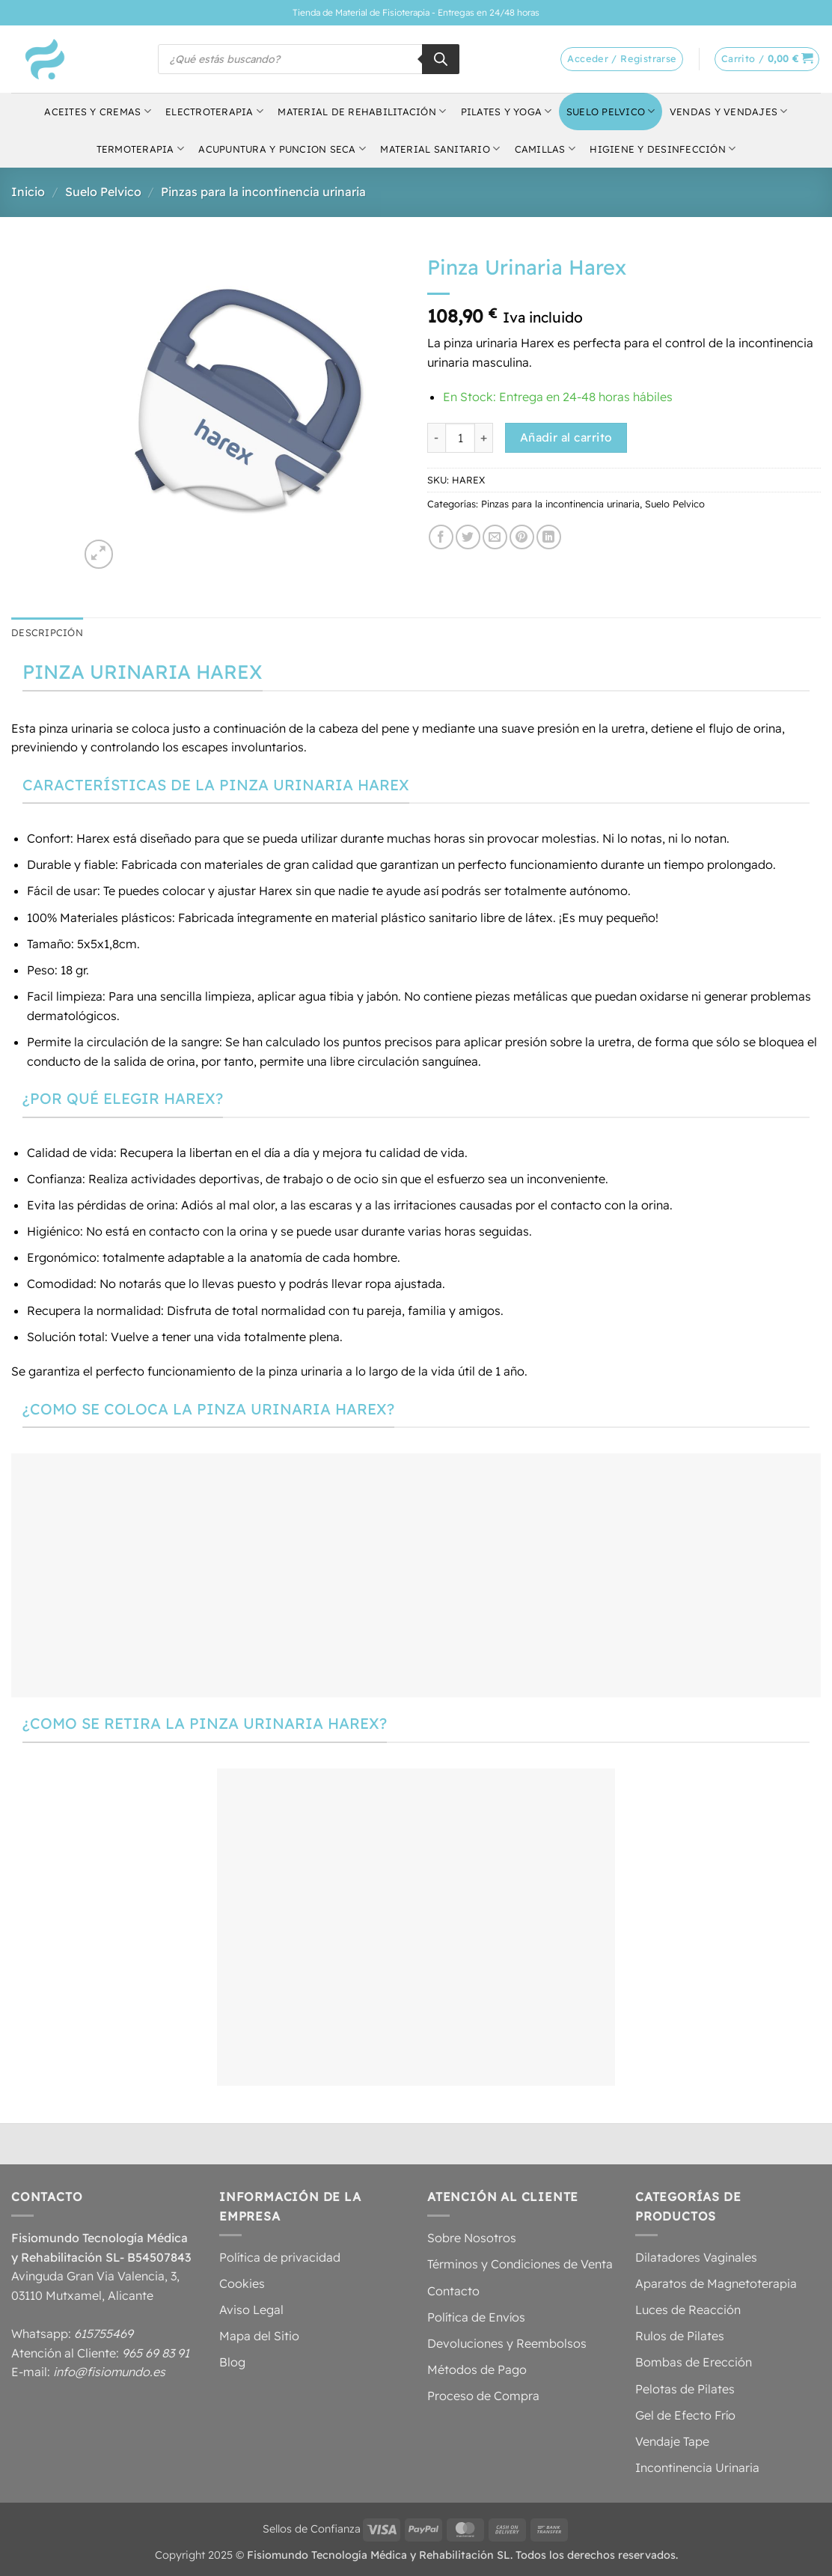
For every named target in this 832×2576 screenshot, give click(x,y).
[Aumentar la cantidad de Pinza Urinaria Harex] (484, 438)
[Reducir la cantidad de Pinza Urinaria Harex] (436, 438)
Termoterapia (141, 148)
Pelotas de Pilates (685, 2388)
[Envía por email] (495, 537)
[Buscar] (440, 59)
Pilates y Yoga (506, 111)
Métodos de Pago (477, 2369)
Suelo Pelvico (610, 111)
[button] (767, 59)
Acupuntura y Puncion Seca (282, 148)
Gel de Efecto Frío (685, 2415)
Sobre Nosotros (471, 2237)
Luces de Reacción (688, 2309)
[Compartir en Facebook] (441, 537)
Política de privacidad (279, 2257)
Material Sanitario (440, 148)
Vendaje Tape (672, 2441)
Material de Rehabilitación (362, 111)
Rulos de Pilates (679, 2335)
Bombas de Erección (693, 2361)
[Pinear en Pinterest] (522, 537)
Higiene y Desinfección (662, 148)
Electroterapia (214, 111)
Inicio (28, 191)
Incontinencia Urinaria (697, 2467)
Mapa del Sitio (259, 2335)
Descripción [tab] (47, 632)
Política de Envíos (476, 2317)
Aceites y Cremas (97, 111)
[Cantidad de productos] (460, 438)
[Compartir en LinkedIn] (548, 537)
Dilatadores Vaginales (696, 2257)
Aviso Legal (251, 2309)
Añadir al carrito (566, 437)
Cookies (242, 2283)
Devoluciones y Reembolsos (507, 2343)
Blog (232, 2361)
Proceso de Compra (483, 2395)
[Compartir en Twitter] (468, 537)
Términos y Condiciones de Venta (520, 2263)
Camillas (545, 148)
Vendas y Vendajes (729, 111)
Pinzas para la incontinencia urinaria (263, 191)
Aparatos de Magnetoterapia (716, 2283)
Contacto (453, 2290)
